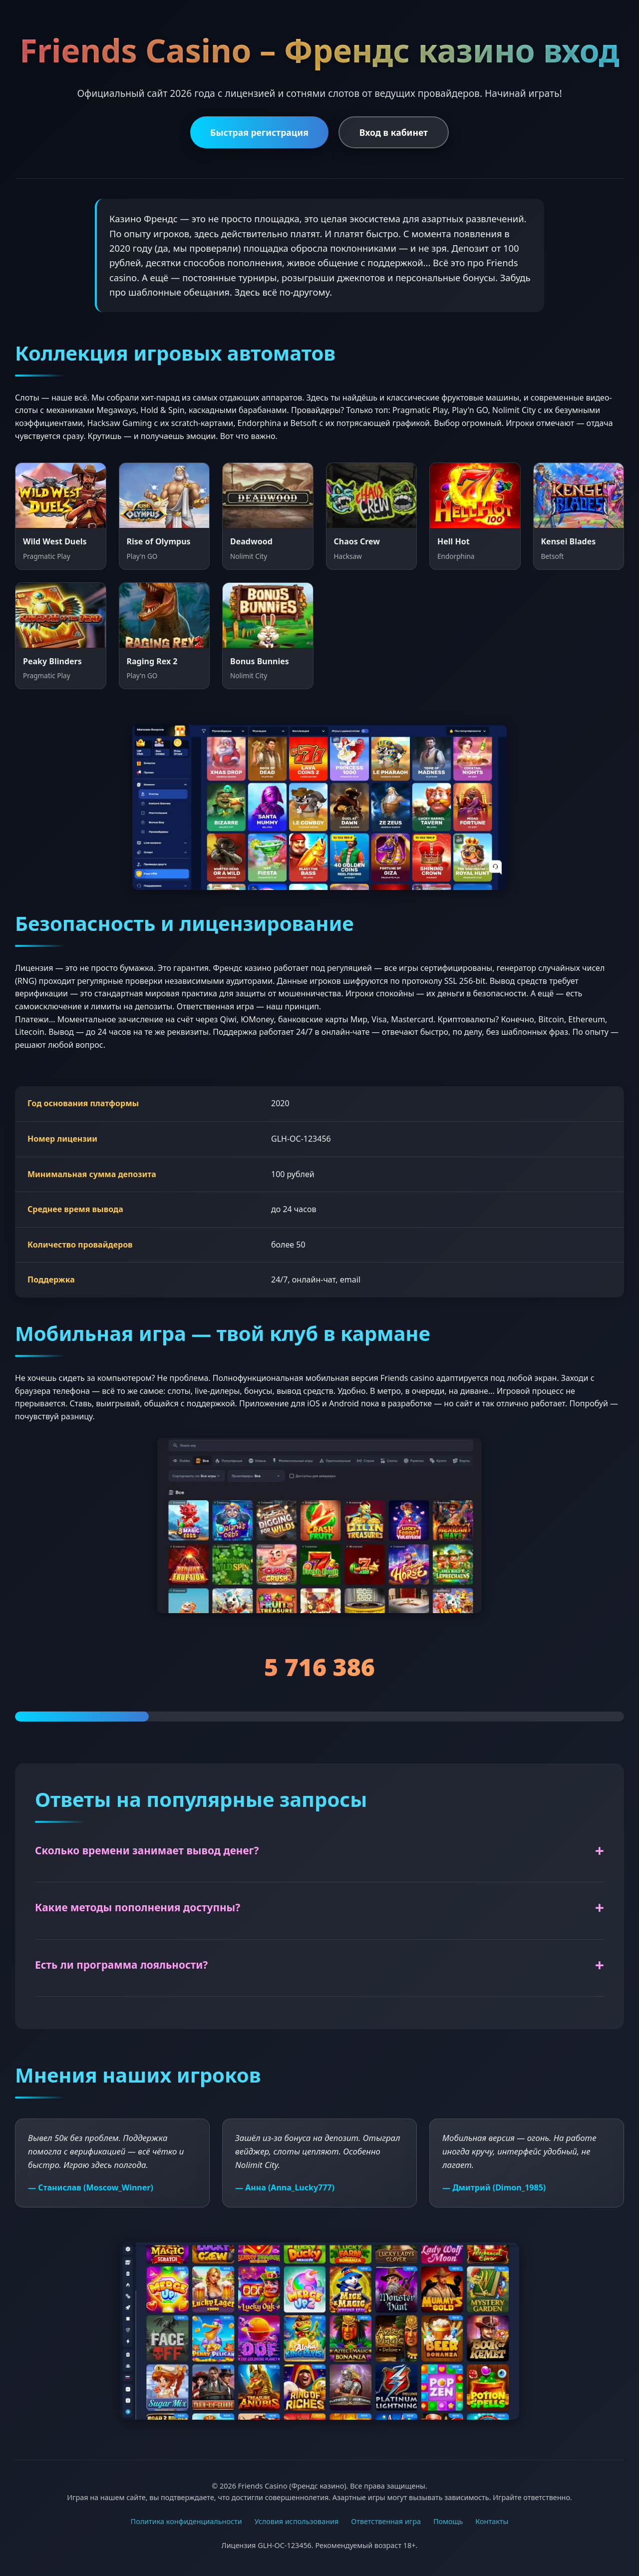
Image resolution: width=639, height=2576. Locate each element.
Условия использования (297, 2521)
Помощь (448, 2521)
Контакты (491, 2521)
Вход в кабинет (393, 132)
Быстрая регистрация (259, 132)
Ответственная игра (386, 2521)
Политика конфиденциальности (186, 2521)
